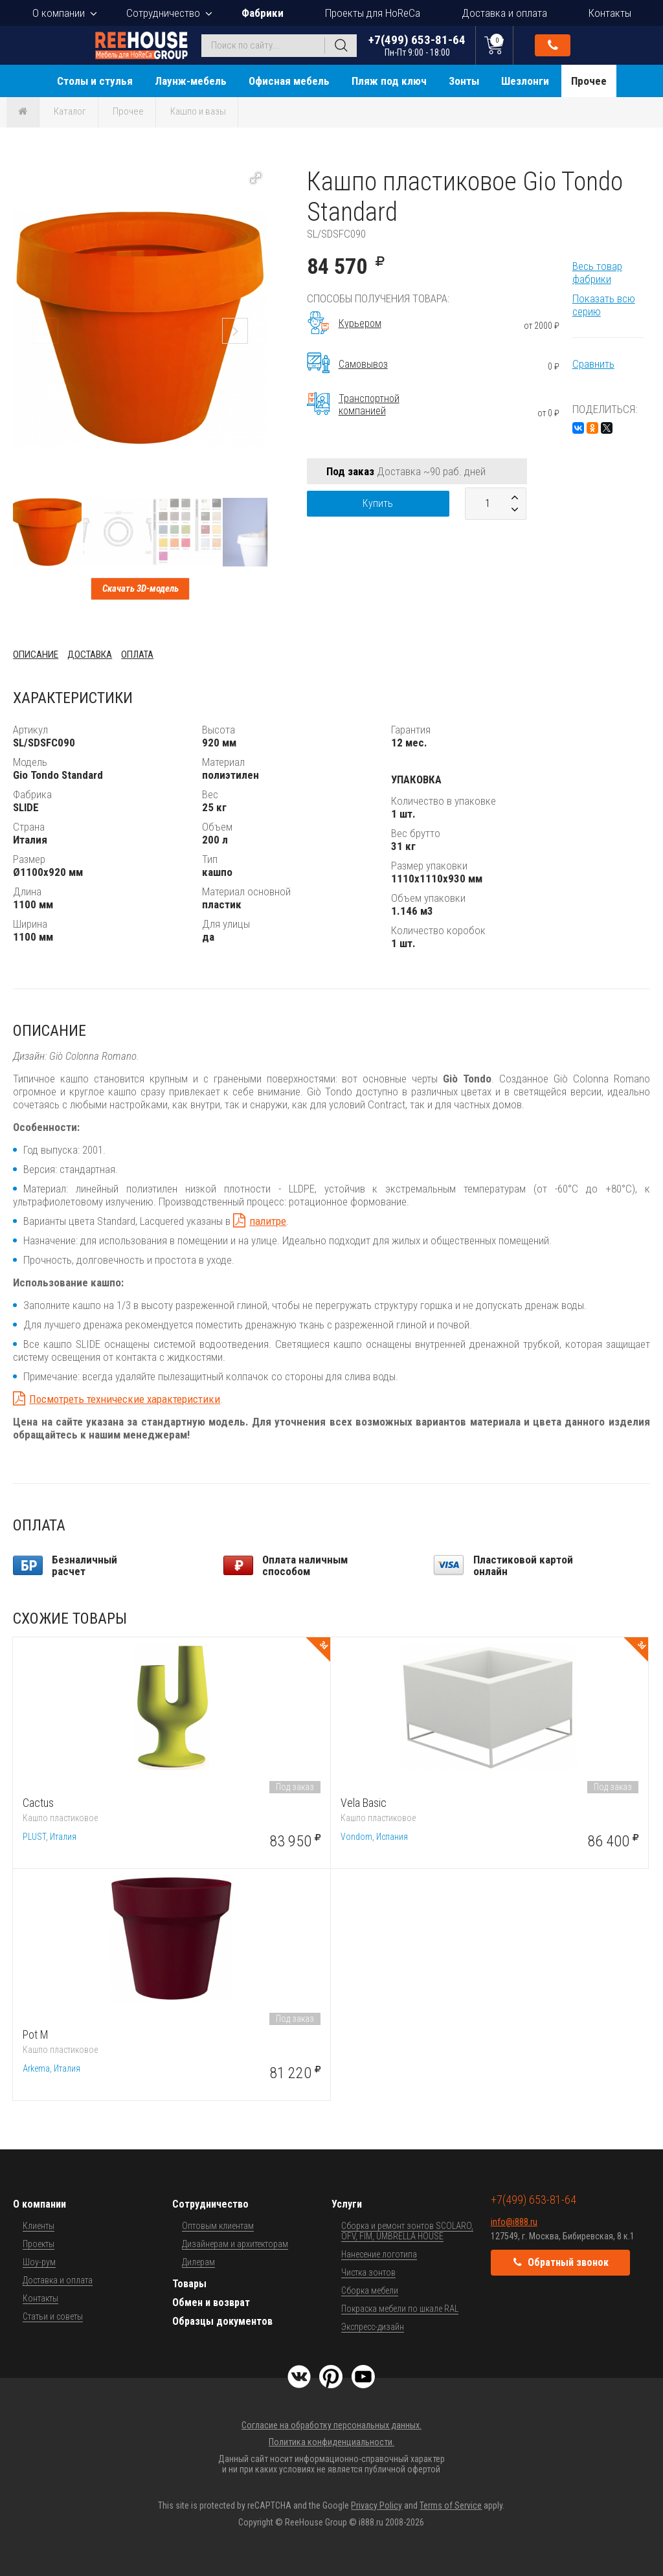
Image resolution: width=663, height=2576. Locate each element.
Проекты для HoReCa (372, 12)
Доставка (89, 654)
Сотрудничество (163, 12)
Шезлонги (525, 80)
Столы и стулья (95, 80)
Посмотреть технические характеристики (124, 1399)
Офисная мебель (289, 80)
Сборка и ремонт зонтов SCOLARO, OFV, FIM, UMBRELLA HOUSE (407, 2231)
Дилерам (198, 2262)
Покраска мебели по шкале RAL (399, 2308)
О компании (58, 12)
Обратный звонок (553, 45)
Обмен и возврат (211, 2302)
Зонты (464, 80)
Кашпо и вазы (198, 111)
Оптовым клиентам (218, 2226)
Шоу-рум (39, 2262)
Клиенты (38, 2226)
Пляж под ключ (389, 80)
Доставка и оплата (504, 12)
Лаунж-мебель (191, 80)
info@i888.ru (514, 2222)
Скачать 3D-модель (140, 588)
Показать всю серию (603, 305)
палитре (267, 1221)
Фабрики (263, 12)
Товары (189, 2284)
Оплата (137, 654)
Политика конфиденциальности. (331, 2442)
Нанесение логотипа (379, 2254)
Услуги (347, 2204)
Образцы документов (222, 2321)
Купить (378, 503)
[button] (255, 178)
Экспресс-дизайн (372, 2327)
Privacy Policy (376, 2505)
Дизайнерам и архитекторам (235, 2244)
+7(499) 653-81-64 (417, 45)
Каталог (70, 111)
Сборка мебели (369, 2290)
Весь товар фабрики (597, 273)
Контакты (610, 12)
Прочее (589, 80)
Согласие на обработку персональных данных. (331, 2425)
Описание (35, 654)
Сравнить (593, 363)
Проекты (38, 2244)
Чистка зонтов (368, 2272)
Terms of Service (451, 2505)
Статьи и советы (53, 2316)
